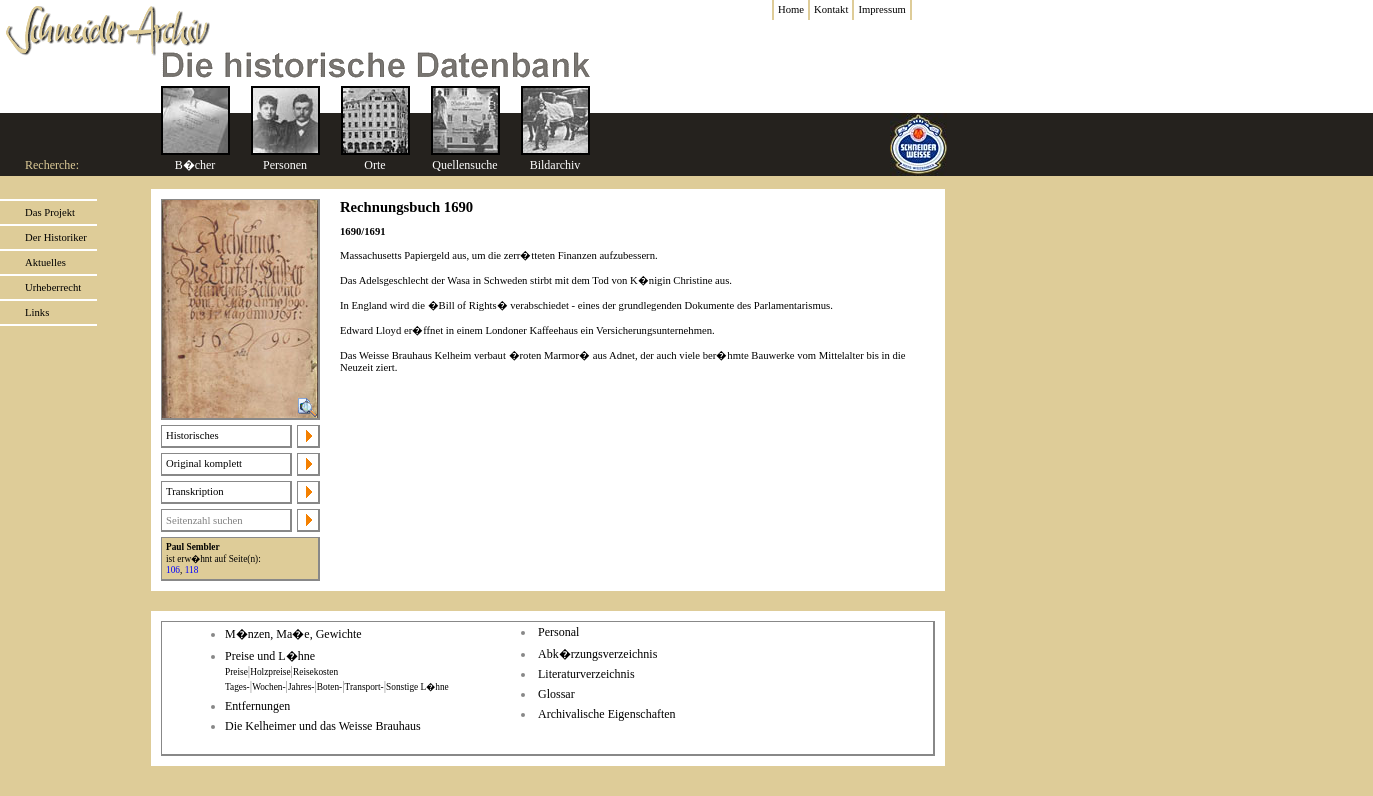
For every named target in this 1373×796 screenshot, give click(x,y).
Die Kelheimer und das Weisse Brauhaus (323, 726)
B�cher (195, 165)
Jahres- (301, 687)
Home (791, 9)
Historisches (192, 435)
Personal (558, 632)
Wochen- (268, 687)
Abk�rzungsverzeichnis (597, 654)
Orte (374, 165)
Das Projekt (50, 212)
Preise (236, 672)
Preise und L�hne (270, 656)
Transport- (364, 687)
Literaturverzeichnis (586, 674)
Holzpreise (270, 672)
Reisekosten (315, 672)
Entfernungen (257, 706)
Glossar (556, 694)
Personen (285, 165)
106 (173, 570)
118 (192, 570)
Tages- (237, 687)
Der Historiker (56, 237)
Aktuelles (45, 262)
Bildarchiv (555, 165)
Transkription (195, 491)
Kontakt (831, 9)
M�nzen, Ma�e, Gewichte (293, 634)
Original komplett (204, 463)
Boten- (329, 687)
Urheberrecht (53, 287)
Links (37, 312)
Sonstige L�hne (417, 687)
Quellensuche (464, 165)
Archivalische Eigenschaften (607, 714)
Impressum (881, 9)
